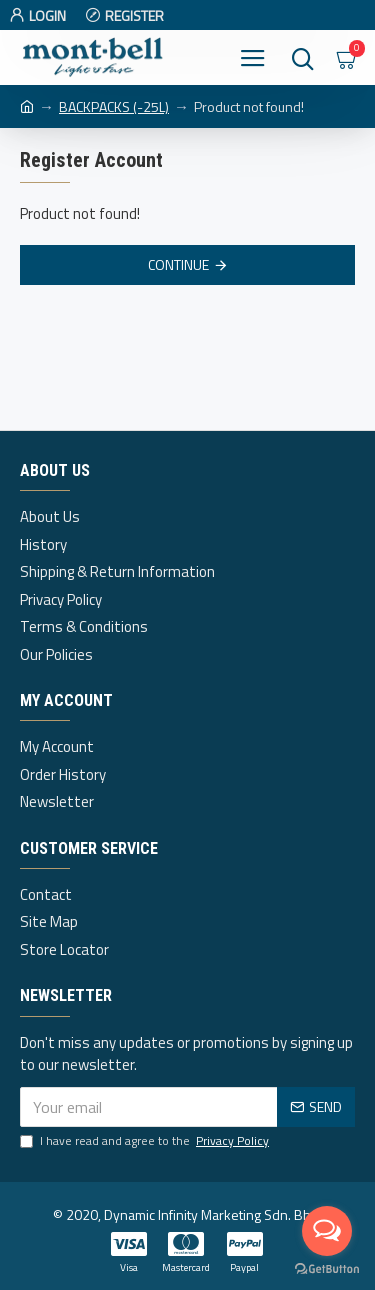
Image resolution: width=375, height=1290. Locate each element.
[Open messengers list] (327, 1231)
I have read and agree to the (146, 1141)
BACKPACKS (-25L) (114, 106)
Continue (178, 264)
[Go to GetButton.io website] (327, 1269)
